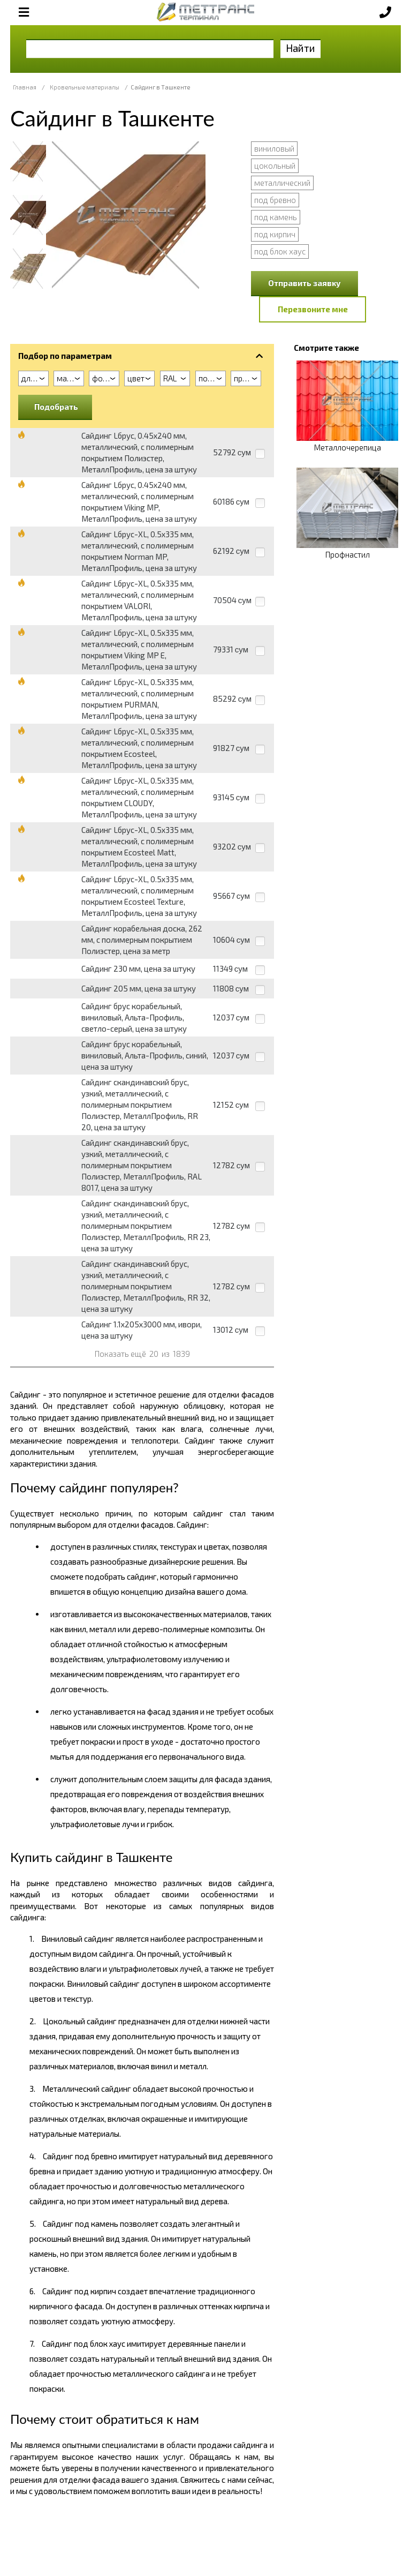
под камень (275, 217)
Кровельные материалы (84, 87)
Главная (24, 87)
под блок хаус (280, 251)
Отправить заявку (304, 283)
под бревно (275, 200)
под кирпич (274, 234)
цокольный (274, 165)
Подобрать (56, 406)
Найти (300, 48)
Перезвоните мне (313, 309)
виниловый (274, 148)
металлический (282, 182)
